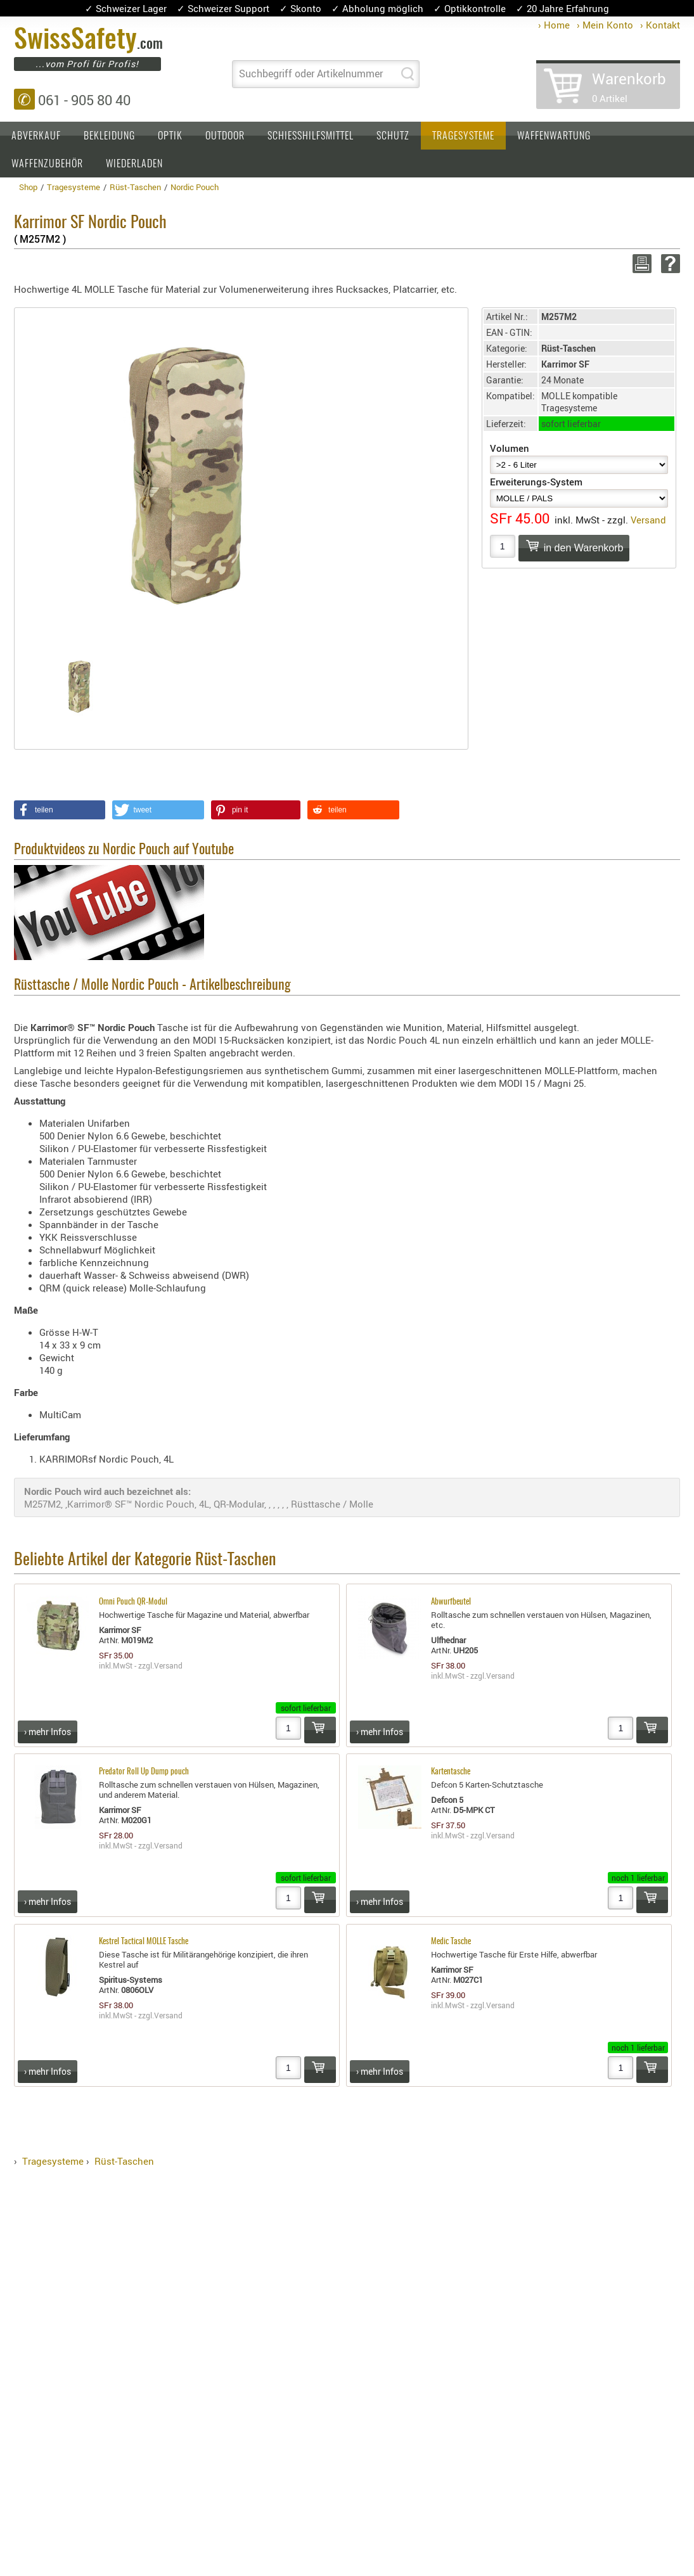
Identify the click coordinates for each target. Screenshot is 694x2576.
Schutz (392, 136)
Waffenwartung (554, 136)
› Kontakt (660, 24)
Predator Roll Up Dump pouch (144, 1772)
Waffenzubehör (47, 164)
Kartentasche (450, 1772)
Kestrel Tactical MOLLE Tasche (143, 1942)
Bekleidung (109, 136)
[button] (60, 809)
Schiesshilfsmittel (310, 136)
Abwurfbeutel (451, 1602)
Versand (648, 519)
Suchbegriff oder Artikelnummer (311, 73)
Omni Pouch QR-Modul (133, 1602)
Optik (170, 136)
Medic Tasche (451, 1942)
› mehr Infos (47, 1732)
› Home (554, 24)
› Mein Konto (605, 24)
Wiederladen (134, 164)
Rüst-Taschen (124, 2161)
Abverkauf (36, 136)
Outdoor (225, 136)
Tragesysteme (463, 136)
